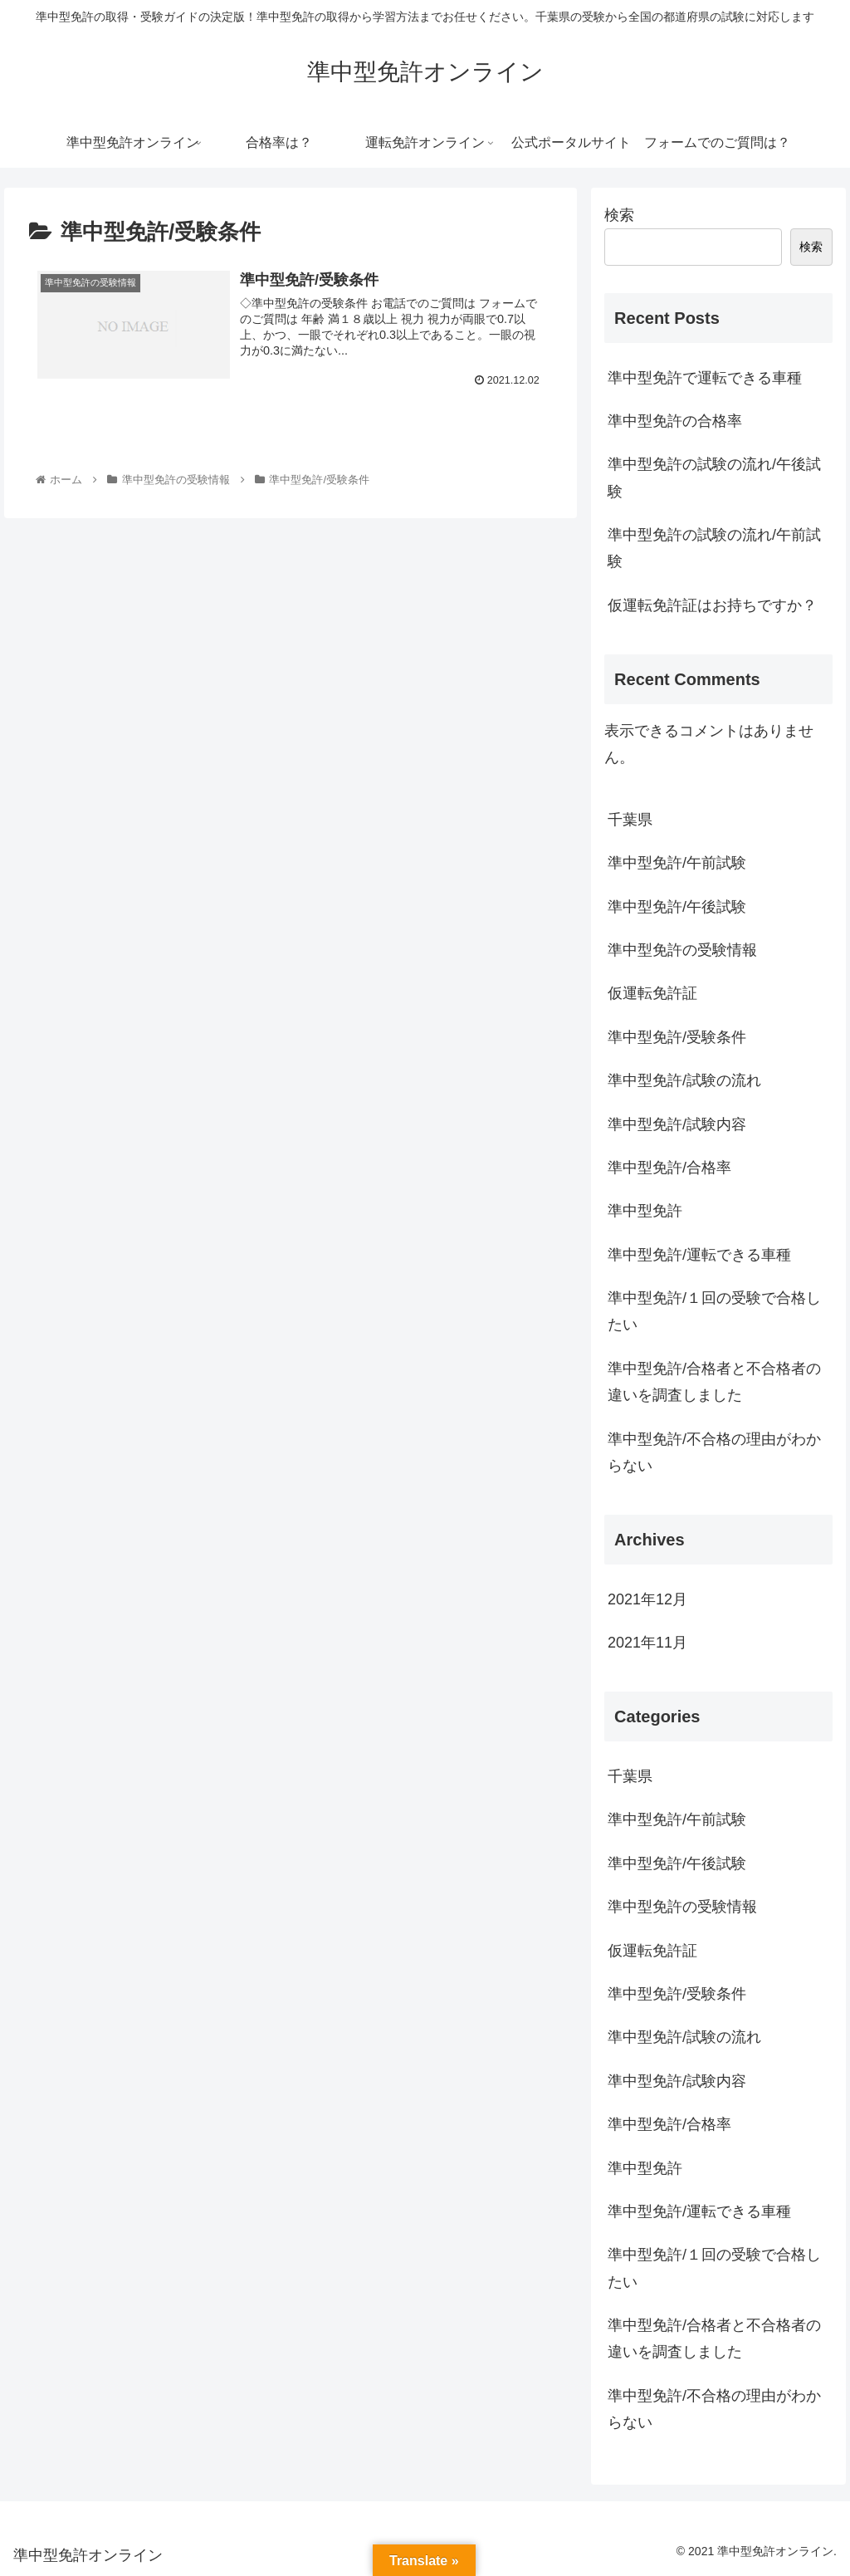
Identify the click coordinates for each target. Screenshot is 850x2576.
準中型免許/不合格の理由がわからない (714, 1452)
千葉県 (630, 819)
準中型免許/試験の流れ (684, 1080)
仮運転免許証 (652, 993)
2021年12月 (647, 1599)
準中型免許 (645, 1210)
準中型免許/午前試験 (677, 863)
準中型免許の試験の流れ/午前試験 (714, 548)
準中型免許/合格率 (669, 1167)
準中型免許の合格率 (675, 421)
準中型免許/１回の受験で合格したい (714, 1311)
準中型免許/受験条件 (677, 1037)
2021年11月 (647, 1642)
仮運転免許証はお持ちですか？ (712, 605)
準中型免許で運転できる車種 (705, 378)
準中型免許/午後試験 (677, 907)
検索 (619, 215)
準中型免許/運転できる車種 (699, 1254)
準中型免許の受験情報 (682, 950)
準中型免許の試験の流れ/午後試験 (714, 477)
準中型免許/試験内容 (677, 1124)
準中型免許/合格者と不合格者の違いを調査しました (714, 1381)
